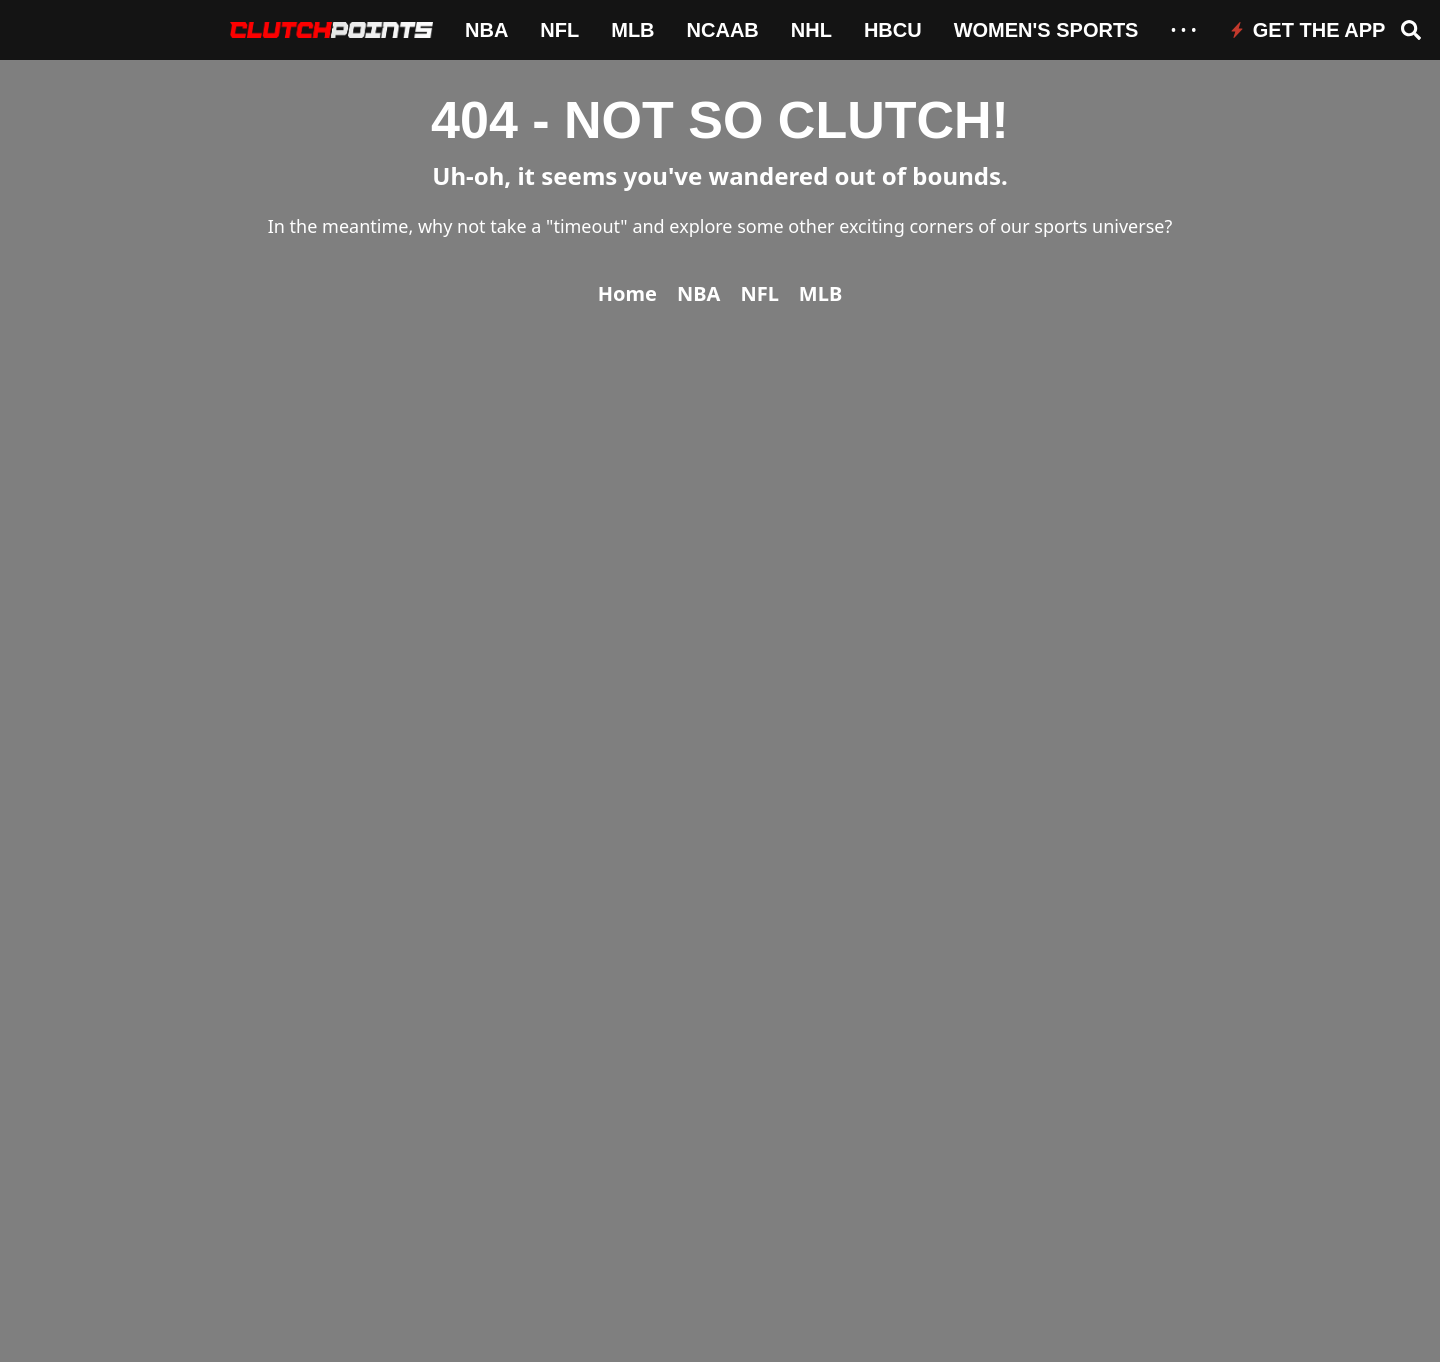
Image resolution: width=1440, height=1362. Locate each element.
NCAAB (723, 30)
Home (627, 293)
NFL (559, 30)
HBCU (893, 30)
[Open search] (1411, 30)
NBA (486, 30)
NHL (811, 30)
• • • (1183, 30)
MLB (632, 30)
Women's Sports (1046, 30)
